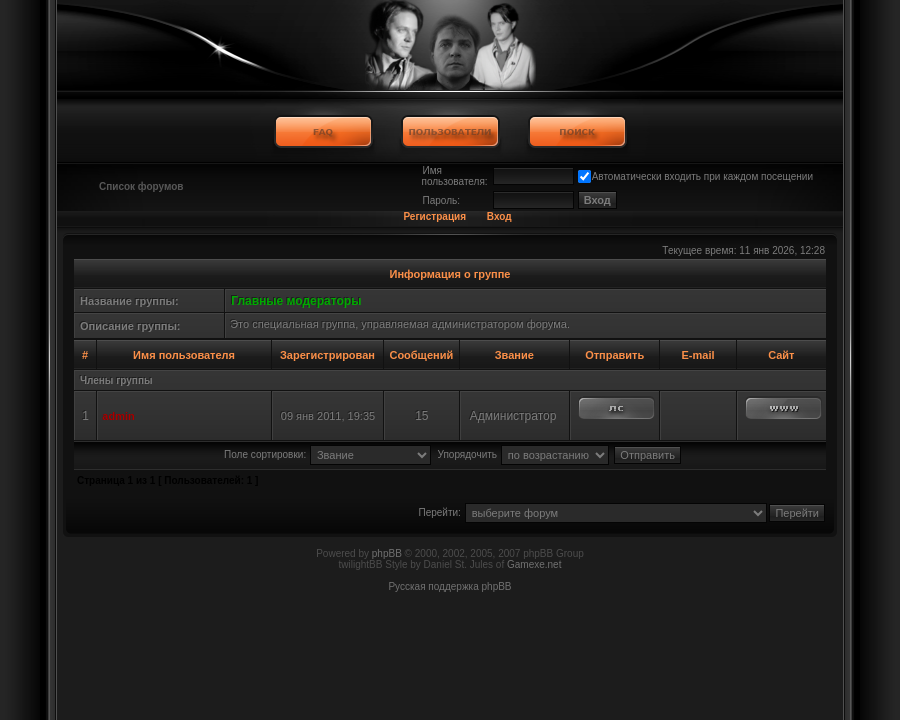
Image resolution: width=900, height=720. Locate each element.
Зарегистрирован (327, 355)
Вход (499, 216)
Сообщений (421, 355)
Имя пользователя (184, 355)
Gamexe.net (534, 564)
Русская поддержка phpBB (449, 586)
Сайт (781, 355)
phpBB (387, 553)
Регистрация (434, 216)
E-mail (697, 355)
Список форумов (141, 186)
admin (118, 416)
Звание (514, 355)
